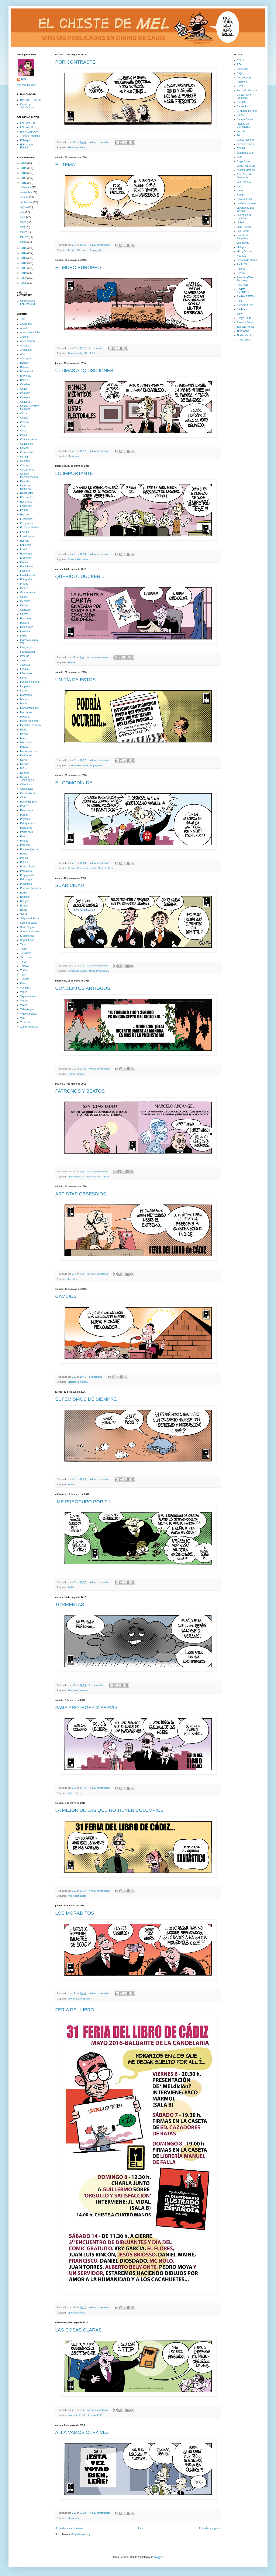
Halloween (26, 618)
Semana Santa (28, 922)
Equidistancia (27, 536)
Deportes (25, 481)
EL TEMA (65, 164)
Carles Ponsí (244, 106)
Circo (23, 430)
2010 (24, 272)
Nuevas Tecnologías (27, 779)
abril (22, 227)
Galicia (24, 588)
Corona (24, 448)
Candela (241, 102)
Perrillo (241, 273)
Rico (239, 300)
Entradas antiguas (209, 2528)
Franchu (241, 131)
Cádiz (71, 1793)
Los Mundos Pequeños (244, 237)
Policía (88, 1176)
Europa (71, 353)
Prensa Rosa (27, 866)
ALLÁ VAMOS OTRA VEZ (82, 2432)
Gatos (23, 596)
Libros (76, 1279)
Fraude (24, 583)
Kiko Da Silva (244, 199)
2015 (24, 248)
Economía (73, 1998)
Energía (24, 532)
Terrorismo (26, 957)
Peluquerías (27, 823)
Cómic (23, 435)
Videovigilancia (28, 1013)
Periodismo (26, 832)
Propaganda (96, 250)
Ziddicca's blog (245, 335)
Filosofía (25, 570)
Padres (24, 806)
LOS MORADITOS (74, 1913)
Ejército (24, 514)
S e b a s (242, 309)
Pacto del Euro (28, 801)
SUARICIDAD (69, 885)
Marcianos (26, 712)
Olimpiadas (26, 788)
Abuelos (24, 328)
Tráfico (24, 970)
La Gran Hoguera (246, 203)
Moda (23, 738)
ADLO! (240, 60)
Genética (25, 601)
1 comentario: (96, 348)
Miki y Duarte (244, 251)
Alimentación (27, 341)
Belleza (24, 367)
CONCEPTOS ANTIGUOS (82, 988)
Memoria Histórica (77, 971)
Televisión (25, 953)
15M (22, 319)
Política (93, 353)
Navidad (25, 764)
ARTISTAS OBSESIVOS (80, 1194)
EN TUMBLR (27, 122)
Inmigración (82, 353)
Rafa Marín (243, 284)
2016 (24, 183)
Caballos (25, 384)
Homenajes (26, 627)
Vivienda (25, 1022)
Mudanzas (26, 742)
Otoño (23, 797)
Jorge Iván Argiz (246, 165)
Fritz (239, 135)
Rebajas (25, 896)
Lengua (24, 668)
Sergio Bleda (244, 318)
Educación (26, 505)
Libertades (26, 673)
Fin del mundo (28, 575)
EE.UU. (83, 2415)
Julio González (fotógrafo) (245, 176)
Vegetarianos (27, 996)
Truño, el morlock (30, 135)
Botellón (24, 380)
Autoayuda (26, 358)
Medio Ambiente (29, 720)
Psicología (26, 879)
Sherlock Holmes (29, 931)
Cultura (24, 465)
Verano (83, 147)
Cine (22, 426)
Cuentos (25, 460)
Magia (23, 703)
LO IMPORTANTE (74, 473)
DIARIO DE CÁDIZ (31, 100)
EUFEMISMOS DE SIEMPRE (86, 1399)
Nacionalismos (28, 751)
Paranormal (26, 810)
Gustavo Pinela (245, 144)
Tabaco (24, 944)
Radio (23, 892)
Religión (106, 1176)
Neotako (241, 255)
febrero (24, 237)
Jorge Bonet (244, 161)
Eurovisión (26, 557)
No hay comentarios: (99, 142)
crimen (24, 456)
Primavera (73, 1690)
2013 (24, 258)
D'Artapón (25, 140)
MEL (24, 79)
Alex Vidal (242, 68)
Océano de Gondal (247, 260)
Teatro (23, 948)
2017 (24, 178)
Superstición (27, 940)
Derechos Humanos (25, 487)
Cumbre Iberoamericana (29, 475)
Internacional (27, 651)
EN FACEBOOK (29, 131)
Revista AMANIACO (243, 290)
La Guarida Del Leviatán (245, 209)
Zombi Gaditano (29, 1026)
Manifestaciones (29, 707)
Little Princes (244, 226)
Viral (22, 1017)
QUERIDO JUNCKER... (79, 576)
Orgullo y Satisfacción (27, 106)
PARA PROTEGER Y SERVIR (86, 1707)
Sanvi (240, 313)
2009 (24, 277)
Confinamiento (28, 439)
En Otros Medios (76, 2312)
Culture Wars (27, 469)
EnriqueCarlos (245, 119)
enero (23, 241)
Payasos (25, 819)
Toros (23, 961)
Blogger (158, 2557)
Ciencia (24, 422)
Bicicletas (25, 375)
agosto (24, 207)
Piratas (24, 840)
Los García (243, 231)
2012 (24, 263)
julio (22, 212)
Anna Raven (244, 77)
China (23, 413)
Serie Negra (27, 927)
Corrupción (83, 868)
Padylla (241, 268)
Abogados (26, 324)
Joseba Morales (246, 170)
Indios (23, 635)
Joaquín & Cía (245, 152)
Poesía (24, 853)
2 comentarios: (96, 1685)
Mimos (24, 733)
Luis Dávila (243, 242)
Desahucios (27, 492)
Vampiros (25, 987)
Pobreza (25, 844)
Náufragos (26, 755)
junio (23, 217)
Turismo (24, 978)
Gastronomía (27, 592)
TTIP (99, 2415)
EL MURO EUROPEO (78, 267)
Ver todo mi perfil (26, 84)
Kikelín (240, 194)
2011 (24, 268)
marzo (24, 231)
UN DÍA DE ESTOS (75, 679)
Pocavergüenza (76, 1176)
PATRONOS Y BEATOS (80, 1091)
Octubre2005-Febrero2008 (28, 302)
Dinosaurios (27, 497)
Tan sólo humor (245, 326)
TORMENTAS (69, 1604)
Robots (24, 905)
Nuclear (24, 772)
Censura (25, 401)
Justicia (24, 660)
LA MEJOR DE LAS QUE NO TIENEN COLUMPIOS (109, 1810)
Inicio (141, 2528)
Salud (23, 914)
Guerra (24, 614)
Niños (23, 768)
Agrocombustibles (30, 332)
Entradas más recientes (69, 2528)
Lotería (24, 690)
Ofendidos (26, 784)
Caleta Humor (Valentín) (244, 96)
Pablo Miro (243, 264)
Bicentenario (27, 371)
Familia (24, 562)
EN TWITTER (28, 127)
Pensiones (26, 827)
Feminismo (26, 566)
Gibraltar (25, 609)
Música (24, 746)
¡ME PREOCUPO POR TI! (82, 1501)
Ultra (22, 983)
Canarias (25, 393)
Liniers (240, 222)
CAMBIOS (66, 1296)
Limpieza (25, 686)
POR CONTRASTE (75, 62)
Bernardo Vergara (247, 90)
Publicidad (26, 883)
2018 (24, 173)
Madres (24, 699)
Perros (24, 836)
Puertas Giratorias (30, 888)
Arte (70, 1279)
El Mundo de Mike (247, 110)
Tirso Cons (243, 331)
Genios (24, 605)
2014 (24, 253)
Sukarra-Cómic (245, 322)
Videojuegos (27, 1009)
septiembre (26, 202)
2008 (24, 282)
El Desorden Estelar (27, 146)
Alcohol (24, 336)
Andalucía (25, 349)
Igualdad (25, 631)
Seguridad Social (29, 918)
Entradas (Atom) (80, 2534)
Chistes (24, 417)
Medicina (25, 716)
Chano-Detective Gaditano (29, 407)
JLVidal (241, 148)
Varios (23, 992)
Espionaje (25, 544)
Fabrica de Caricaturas (243, 125)
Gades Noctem (245, 139)
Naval (23, 759)
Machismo (26, 695)
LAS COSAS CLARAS (78, 2330)
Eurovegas (26, 553)
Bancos (24, 362)
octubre (24, 197)
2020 (24, 163)
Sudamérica (27, 935)
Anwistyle (242, 81)
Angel (240, 73)
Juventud (25, 664)
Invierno (24, 656)
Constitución (27, 443)
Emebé (241, 115)
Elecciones (73, 147)
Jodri (239, 157)
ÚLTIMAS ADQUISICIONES (84, 370)
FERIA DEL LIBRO (74, 2009)
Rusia (23, 909)
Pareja (24, 814)
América (72, 250)
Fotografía (26, 579)
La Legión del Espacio (244, 216)
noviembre (26, 192)
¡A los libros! (244, 339)
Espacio (24, 540)
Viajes (23, 1005)
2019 (24, 168)
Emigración (26, 523)
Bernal (240, 86)
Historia (72, 1074)
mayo (23, 222)
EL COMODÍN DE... (75, 782)
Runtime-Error (245, 305)
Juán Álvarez (244, 181)
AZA (239, 64)
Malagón (241, 247)
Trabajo (80, 1074)
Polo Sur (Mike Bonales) (245, 279)
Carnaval (25, 397)
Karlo (240, 190)
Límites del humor (30, 681)
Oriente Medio (97, 868)
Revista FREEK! (246, 296)
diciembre (26, 187)
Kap (239, 186)
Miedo (23, 729)
